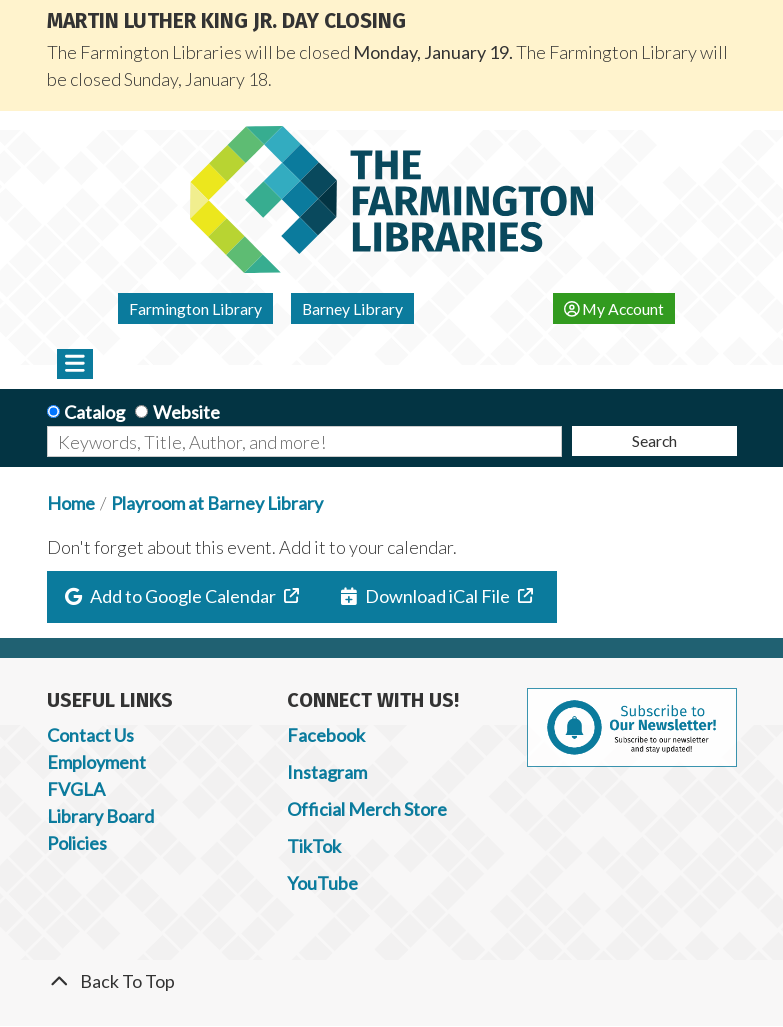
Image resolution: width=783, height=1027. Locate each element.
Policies (77, 843)
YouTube (322, 883)
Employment (96, 762)
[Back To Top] (392, 981)
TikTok (314, 846)
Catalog (94, 412)
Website (186, 412)
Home (71, 503)
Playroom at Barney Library (217, 503)
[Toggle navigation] (75, 364)
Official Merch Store (367, 809)
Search (654, 440)
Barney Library (352, 308)
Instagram (327, 772)
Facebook (326, 735)
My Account (614, 308)
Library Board (100, 816)
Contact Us (90, 735)
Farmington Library (195, 308)
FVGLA (76, 789)
